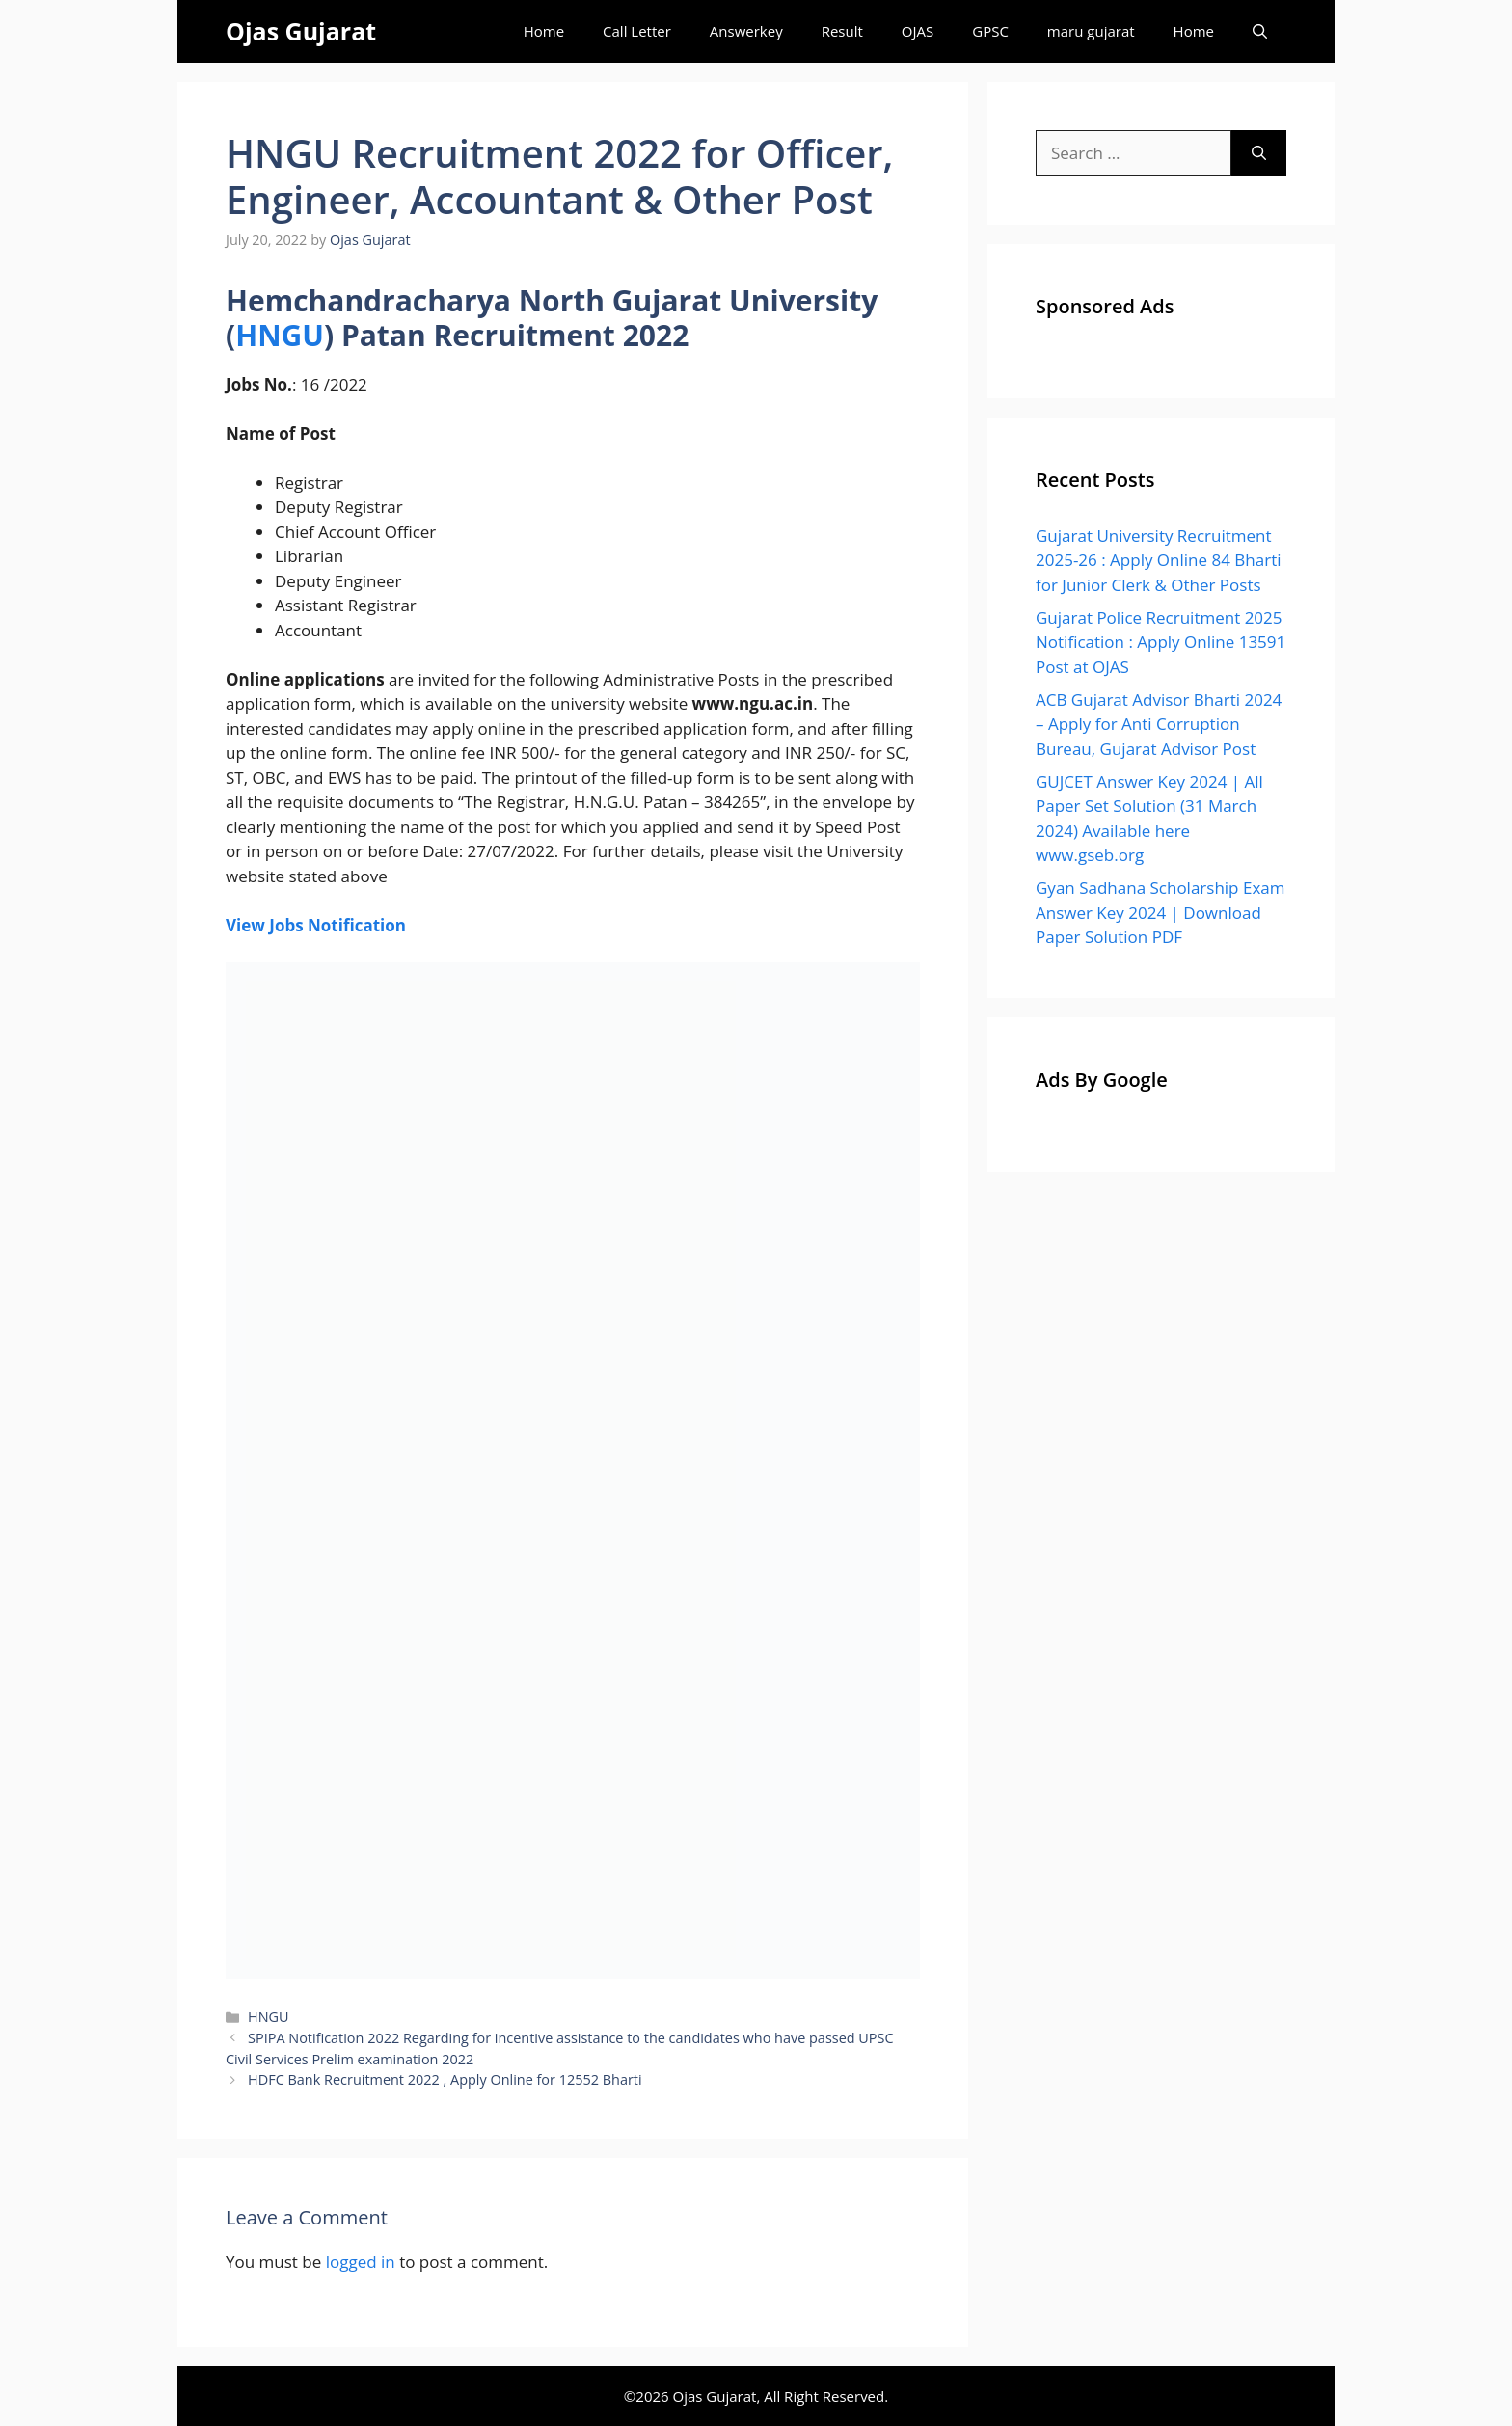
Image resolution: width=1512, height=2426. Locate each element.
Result (842, 30)
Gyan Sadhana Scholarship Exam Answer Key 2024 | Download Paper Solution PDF (1160, 912)
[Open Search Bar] (1259, 31)
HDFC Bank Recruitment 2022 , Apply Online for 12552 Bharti (445, 2079)
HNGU (279, 335)
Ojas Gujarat (301, 30)
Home (544, 30)
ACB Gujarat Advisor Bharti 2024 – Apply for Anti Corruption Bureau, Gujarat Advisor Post (1159, 724)
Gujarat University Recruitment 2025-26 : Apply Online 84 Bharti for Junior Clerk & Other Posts (1159, 560)
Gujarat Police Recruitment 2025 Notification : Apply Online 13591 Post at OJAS (1160, 642)
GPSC (990, 30)
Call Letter (637, 30)
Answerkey (746, 30)
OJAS (917, 30)
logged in (360, 2262)
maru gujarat (1091, 30)
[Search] (1258, 153)
